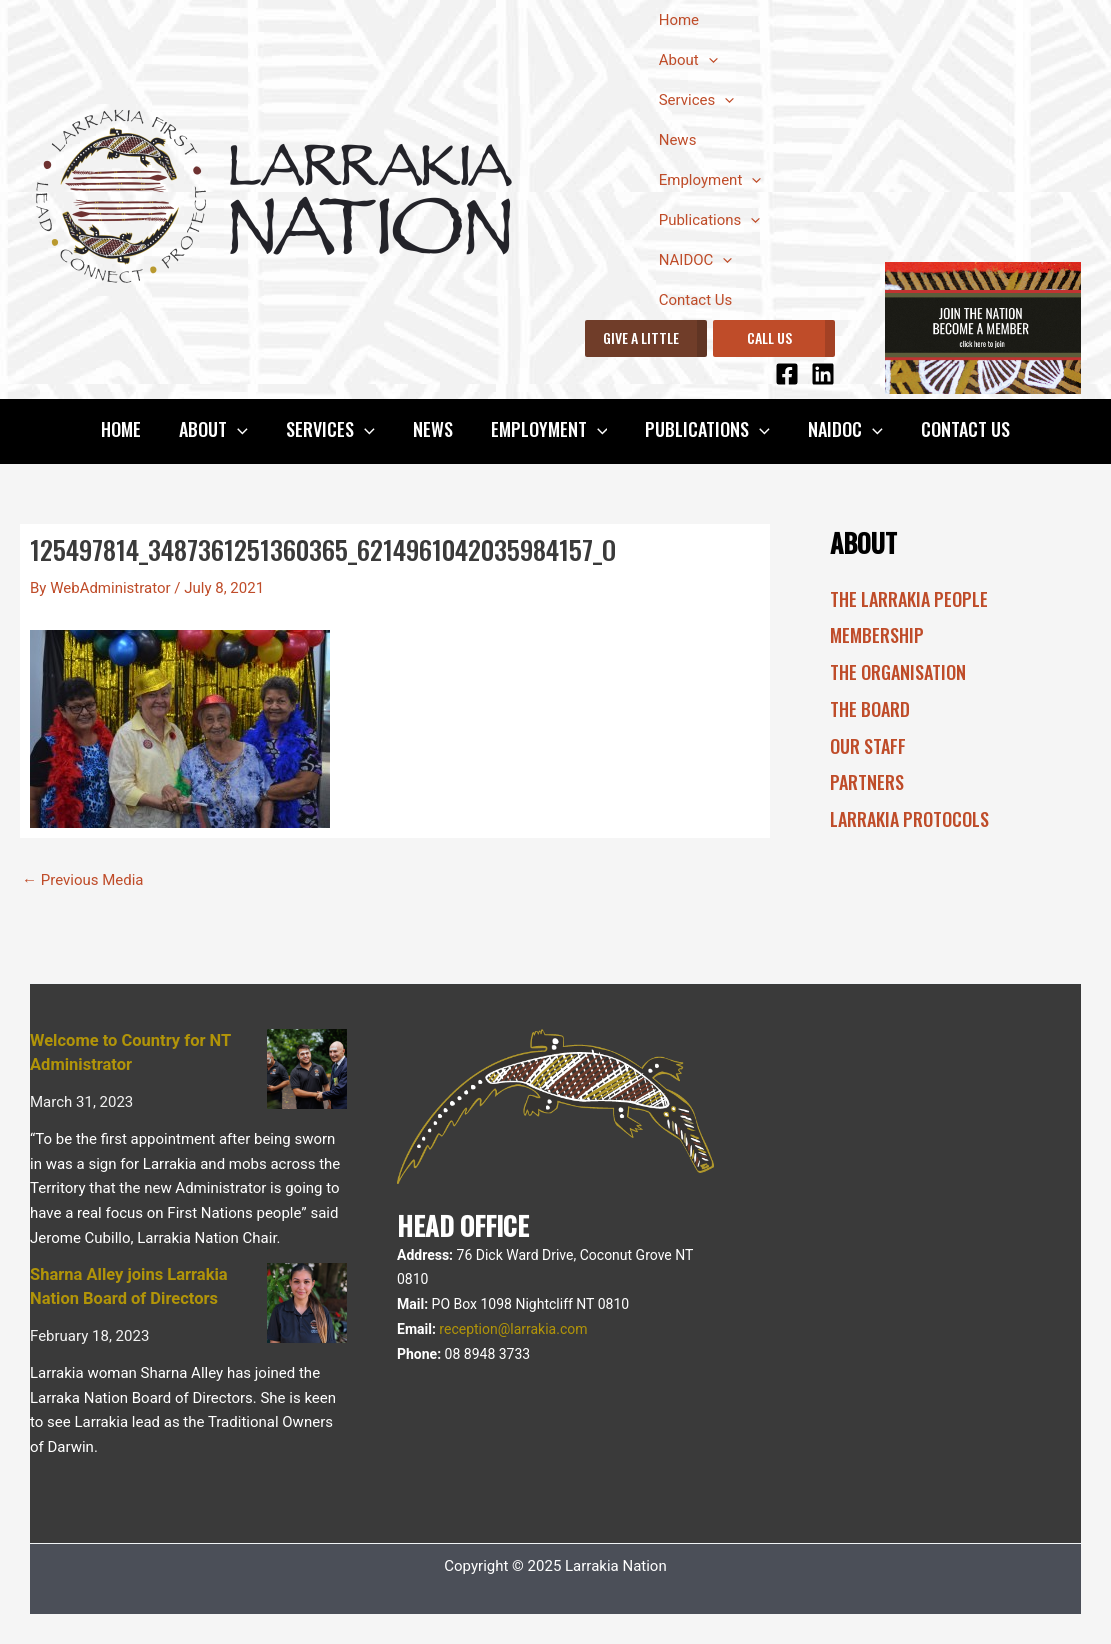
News (678, 140)
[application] (708, 60)
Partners (867, 782)
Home (679, 20)
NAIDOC (696, 260)
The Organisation (898, 672)
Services (697, 100)
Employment (710, 180)
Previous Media (83, 880)
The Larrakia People (909, 599)
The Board (870, 709)
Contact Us (696, 300)
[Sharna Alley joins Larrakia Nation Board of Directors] (307, 1303)
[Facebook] (787, 374)
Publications (710, 220)
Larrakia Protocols (909, 819)
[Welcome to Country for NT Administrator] (307, 1069)
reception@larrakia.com (513, 1329)
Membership (877, 635)
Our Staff (868, 746)
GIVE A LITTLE (641, 337)
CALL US (769, 337)
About (688, 60)
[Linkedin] (823, 374)
